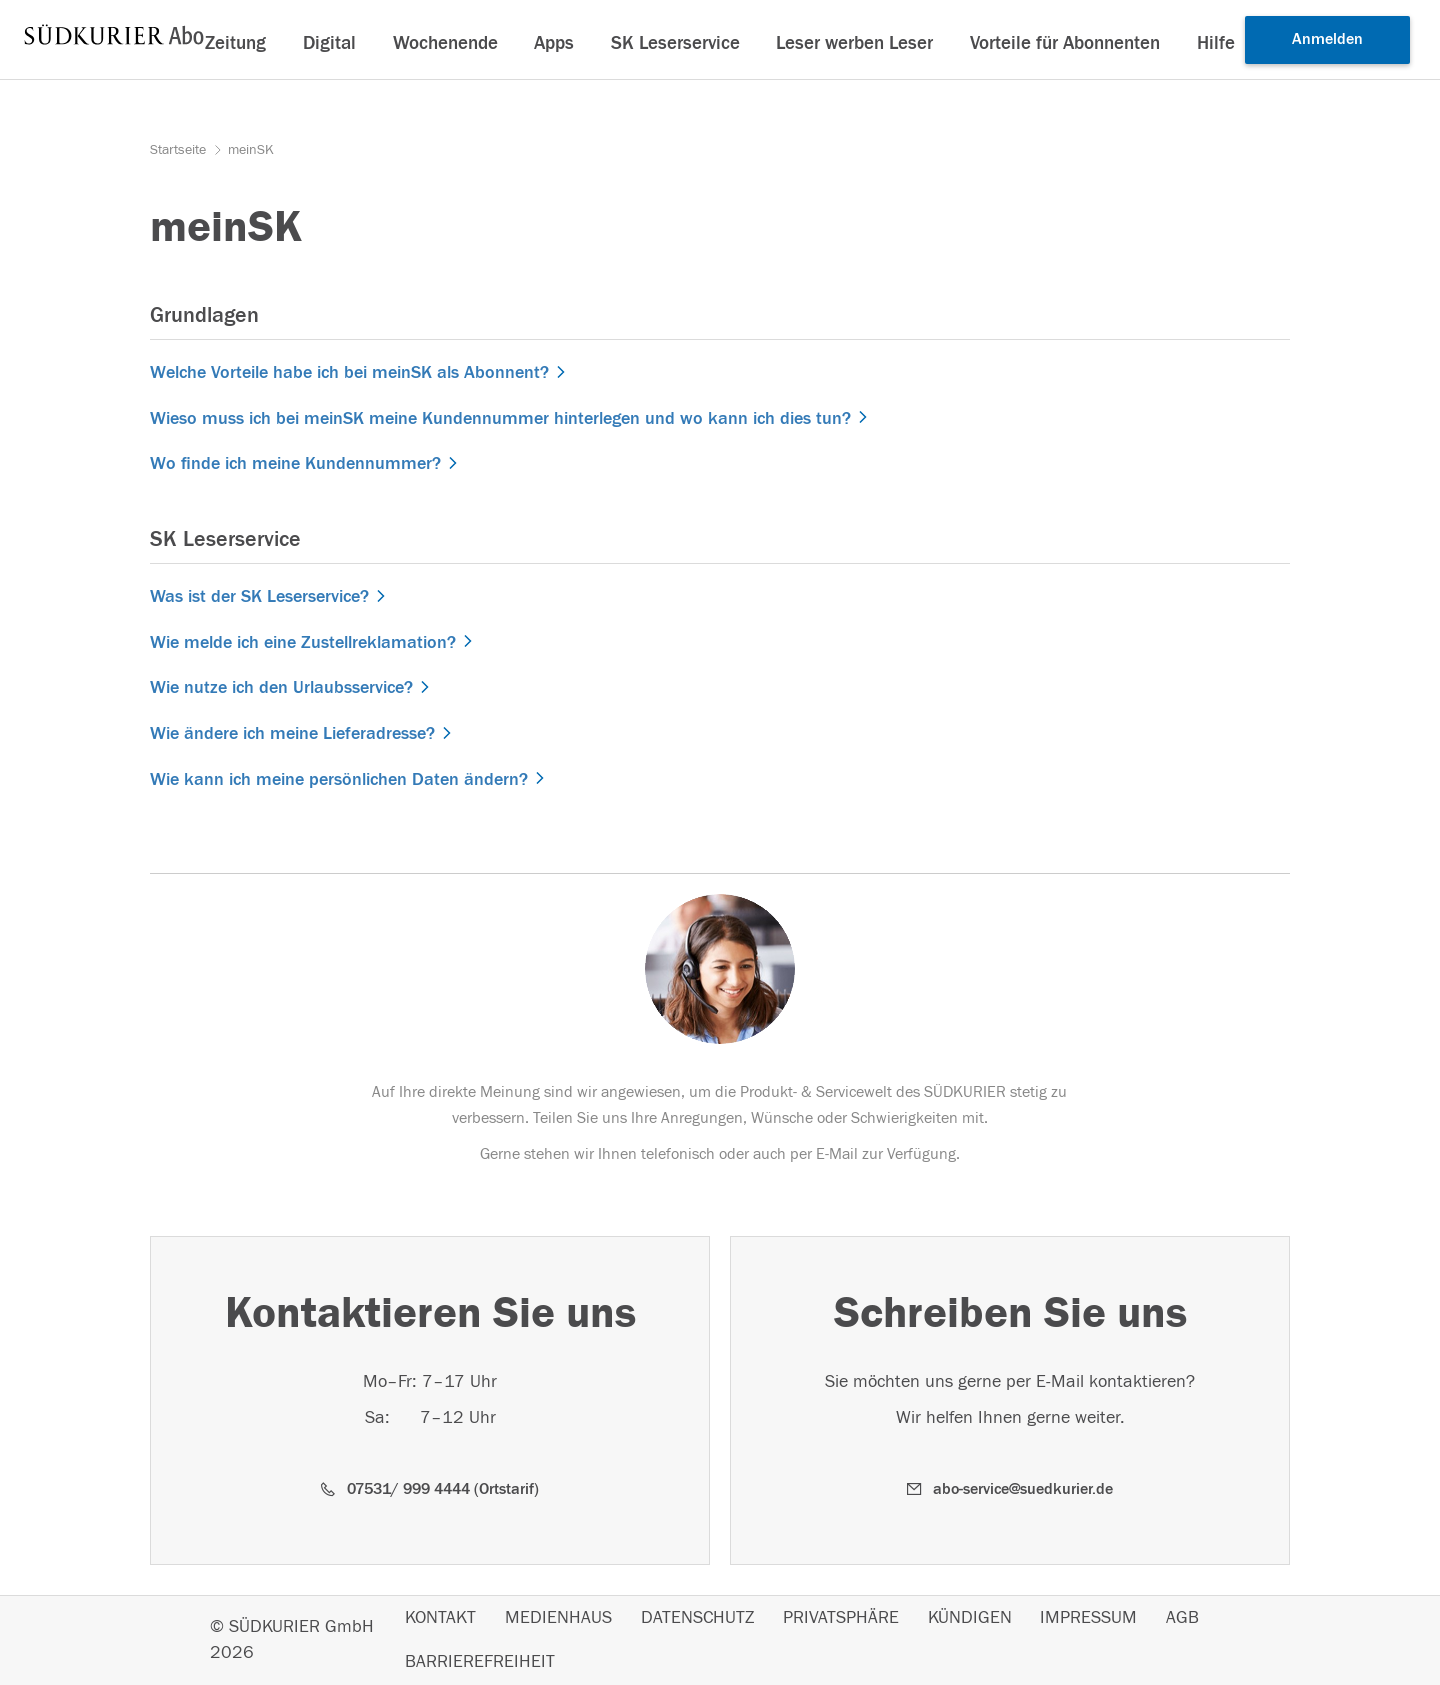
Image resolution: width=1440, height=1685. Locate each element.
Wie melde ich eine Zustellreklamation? (303, 642)
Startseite (180, 150)
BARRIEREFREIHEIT (480, 1662)
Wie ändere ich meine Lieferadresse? (292, 733)
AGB (1182, 1618)
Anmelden (1327, 39)
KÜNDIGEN (970, 1618)
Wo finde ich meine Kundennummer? (295, 463)
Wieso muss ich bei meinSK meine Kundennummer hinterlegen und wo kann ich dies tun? (500, 418)
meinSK (251, 150)
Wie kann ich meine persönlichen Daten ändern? (339, 779)
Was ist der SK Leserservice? (259, 596)
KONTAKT (440, 1618)
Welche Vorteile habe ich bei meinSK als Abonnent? (349, 372)
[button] (430, 1490)
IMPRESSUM (1088, 1618)
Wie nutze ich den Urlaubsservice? (281, 687)
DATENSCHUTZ (697, 1618)
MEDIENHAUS (558, 1618)
